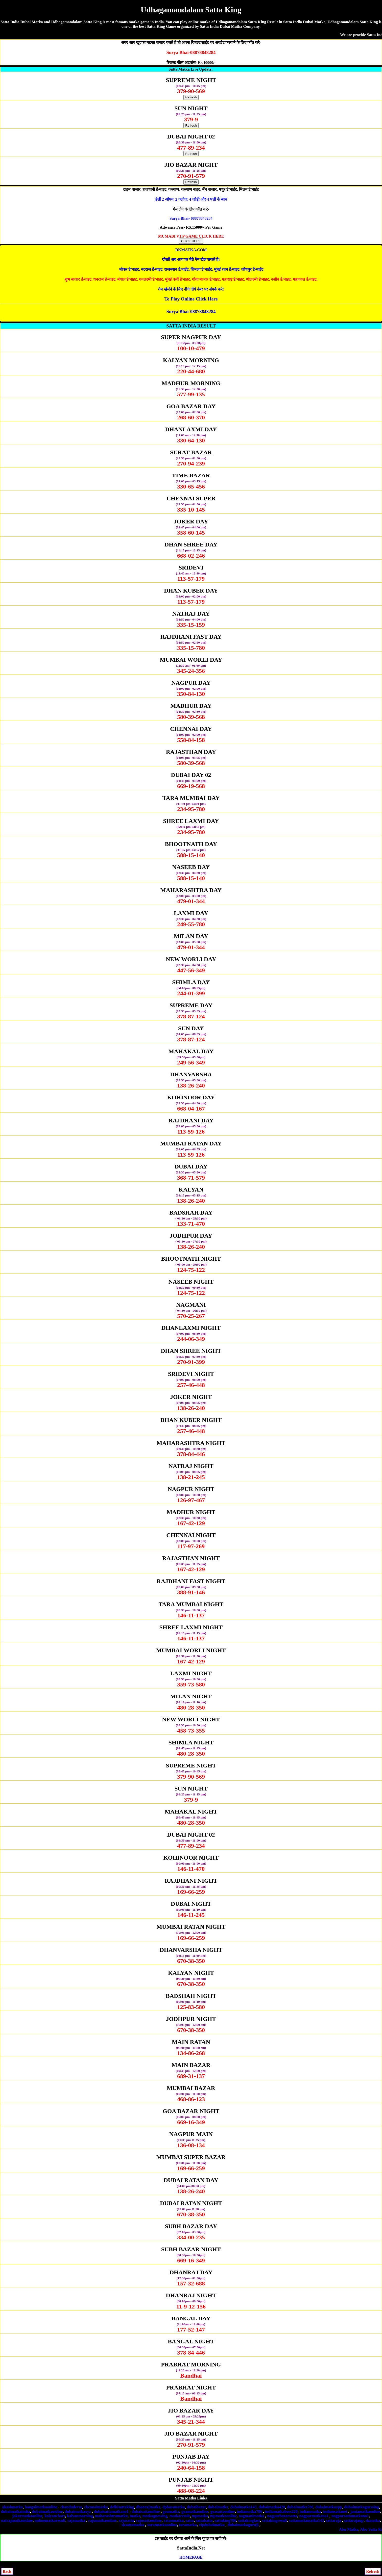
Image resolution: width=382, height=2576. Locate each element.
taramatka (188, 2525)
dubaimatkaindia (15, 2511)
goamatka (171, 2511)
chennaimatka (96, 2507)
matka (135, 2516)
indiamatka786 (250, 2511)
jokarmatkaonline (27, 2516)
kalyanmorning (80, 2516)
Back (7, 2571)
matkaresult (179, 2516)
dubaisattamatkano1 (111, 2511)
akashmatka (12, 2507)
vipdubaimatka (212, 2525)
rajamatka (76, 2520)
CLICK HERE (191, 241)
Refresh (191, 97)
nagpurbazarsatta (282, 2516)
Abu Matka (369, 2529)
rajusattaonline (149, 2520)
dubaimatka (218, 2507)
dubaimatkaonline (47, 2511)
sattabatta (204, 2520)
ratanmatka (174, 2520)
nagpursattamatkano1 (350, 2516)
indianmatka (310, 2511)
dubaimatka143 (243, 2507)
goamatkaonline (194, 2511)
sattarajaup (353, 2520)
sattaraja (334, 2520)
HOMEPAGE (191, 2557)
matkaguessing (154, 2516)
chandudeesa (71, 2507)
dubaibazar (196, 2507)
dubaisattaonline (146, 2511)
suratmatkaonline (162, 2525)
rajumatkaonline (102, 2520)
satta (190, 2520)
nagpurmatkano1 (314, 2516)
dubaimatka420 (272, 2507)
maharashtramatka (111, 2516)
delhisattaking (122, 2507)
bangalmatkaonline (41, 2507)
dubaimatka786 (300, 2507)
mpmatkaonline (223, 2516)
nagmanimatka (252, 2516)
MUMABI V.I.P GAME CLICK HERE (191, 238)
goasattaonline (222, 2511)
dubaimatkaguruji (244, 2525)
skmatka (372, 2520)
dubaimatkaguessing (361, 2507)
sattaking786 (225, 2520)
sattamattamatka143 (306, 2520)
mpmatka (200, 2516)
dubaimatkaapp (328, 2507)
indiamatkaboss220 (281, 2511)
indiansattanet (335, 2511)
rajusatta (126, 2520)
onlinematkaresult (50, 2520)
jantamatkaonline (365, 2511)
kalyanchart (55, 2516)
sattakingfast (249, 2520)
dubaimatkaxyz (78, 2511)
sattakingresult (274, 2520)
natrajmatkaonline (17, 2520)
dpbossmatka (173, 2507)
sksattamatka (133, 2525)
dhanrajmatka (148, 2507)
